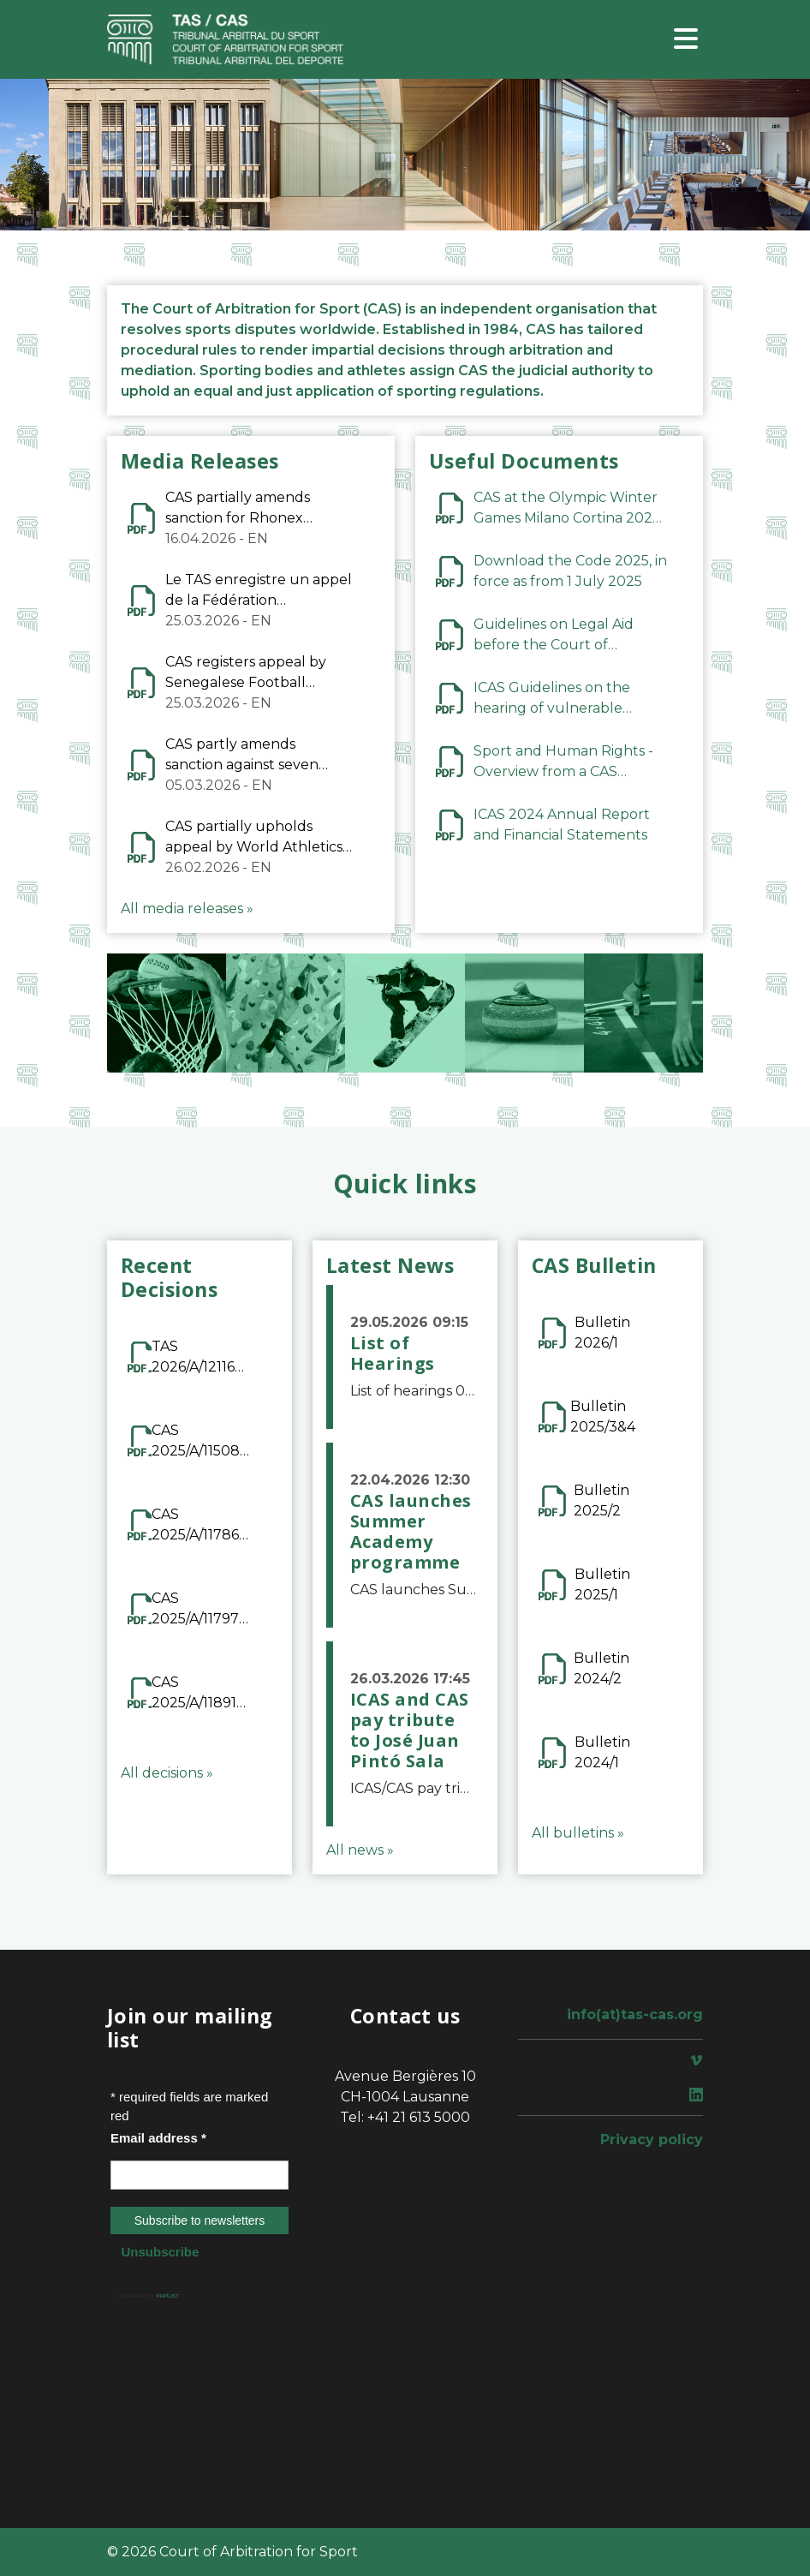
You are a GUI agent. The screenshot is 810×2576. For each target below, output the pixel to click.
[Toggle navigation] (686, 40)
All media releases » (187, 908)
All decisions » (167, 1773)
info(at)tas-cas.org (635, 2014)
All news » (360, 1850)
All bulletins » (578, 1833)
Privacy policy (651, 2139)
